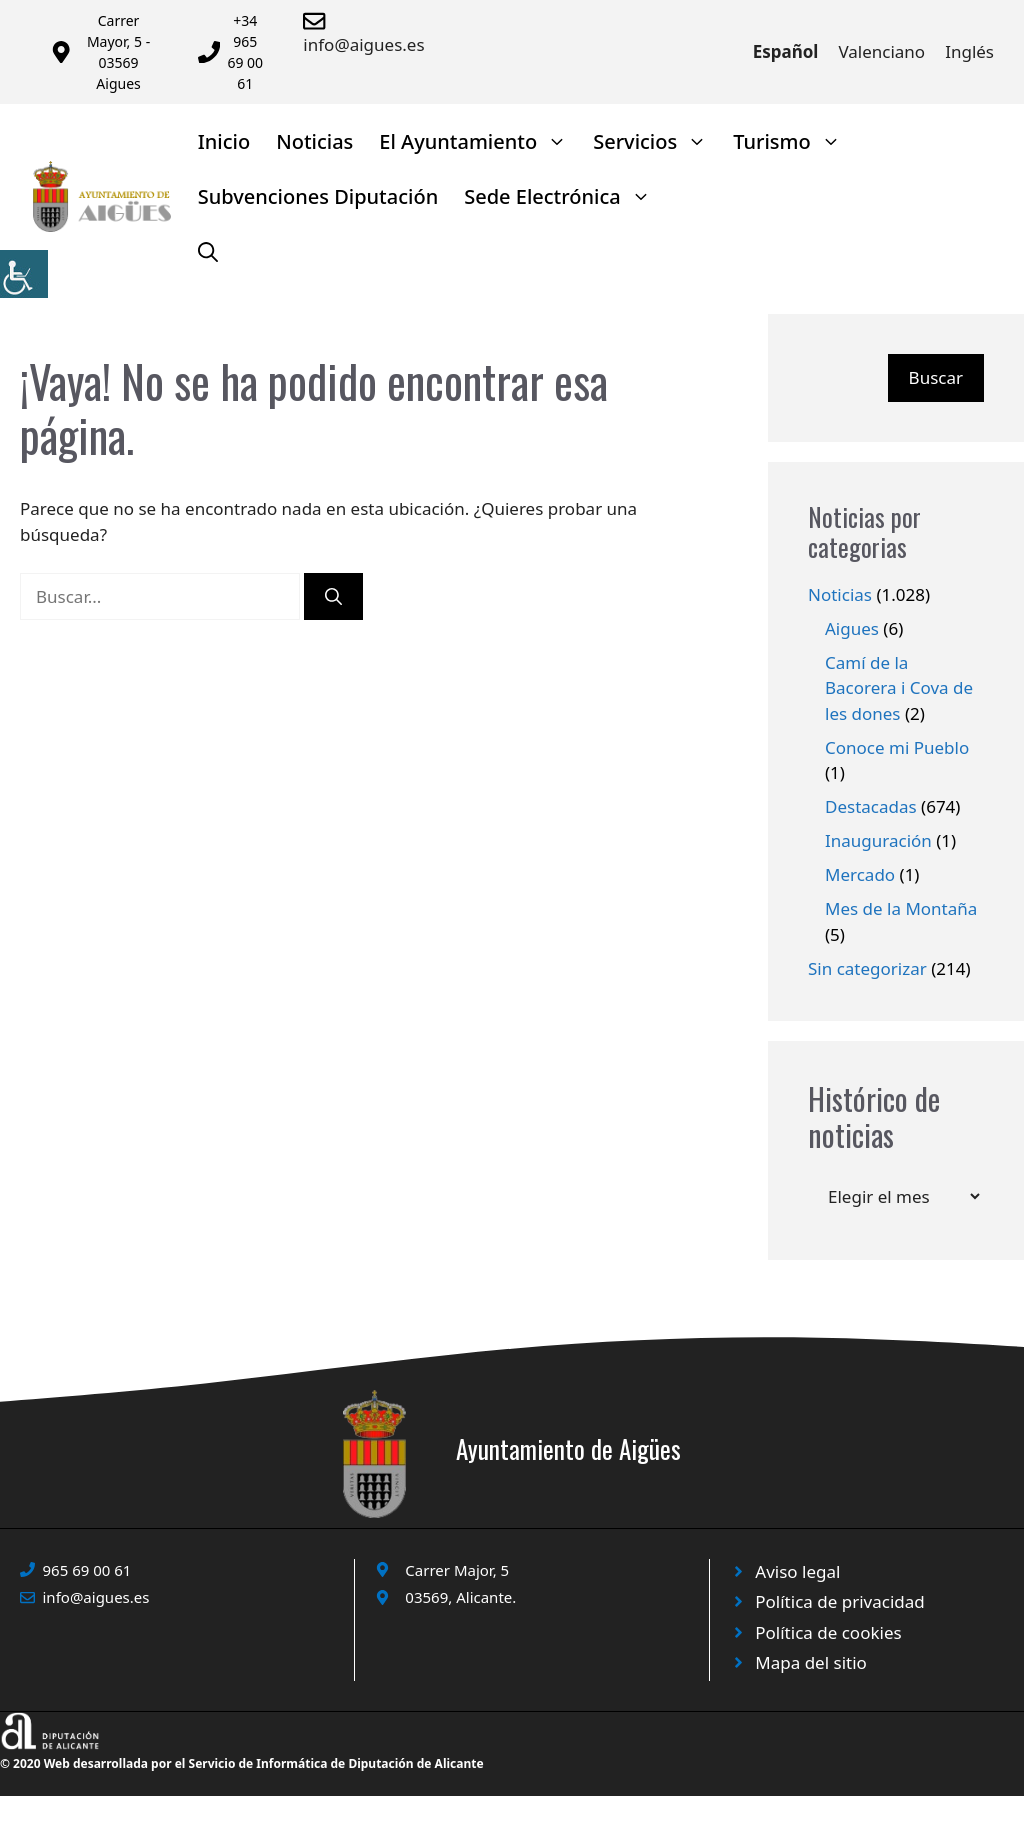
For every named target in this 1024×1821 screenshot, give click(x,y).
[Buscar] (333, 597)
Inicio (224, 141)
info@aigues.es (363, 44)
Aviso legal (797, 1571)
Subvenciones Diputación (318, 196)
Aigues (852, 628)
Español (786, 51)
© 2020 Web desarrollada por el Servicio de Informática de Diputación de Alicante (242, 1763)
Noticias (314, 141)
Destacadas (871, 806)
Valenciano (881, 51)
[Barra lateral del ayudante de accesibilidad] (24, 274)
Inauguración (878, 840)
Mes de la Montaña (901, 908)
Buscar (936, 377)
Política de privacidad (839, 1601)
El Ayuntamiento (479, 141)
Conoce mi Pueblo (897, 747)
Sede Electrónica (564, 196)
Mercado (860, 874)
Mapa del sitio (811, 1662)
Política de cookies (828, 1632)
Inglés (969, 51)
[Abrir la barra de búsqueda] (208, 251)
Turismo (793, 141)
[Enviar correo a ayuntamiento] (317, 21)
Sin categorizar (867, 968)
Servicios (656, 141)
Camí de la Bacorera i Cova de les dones (899, 688)
